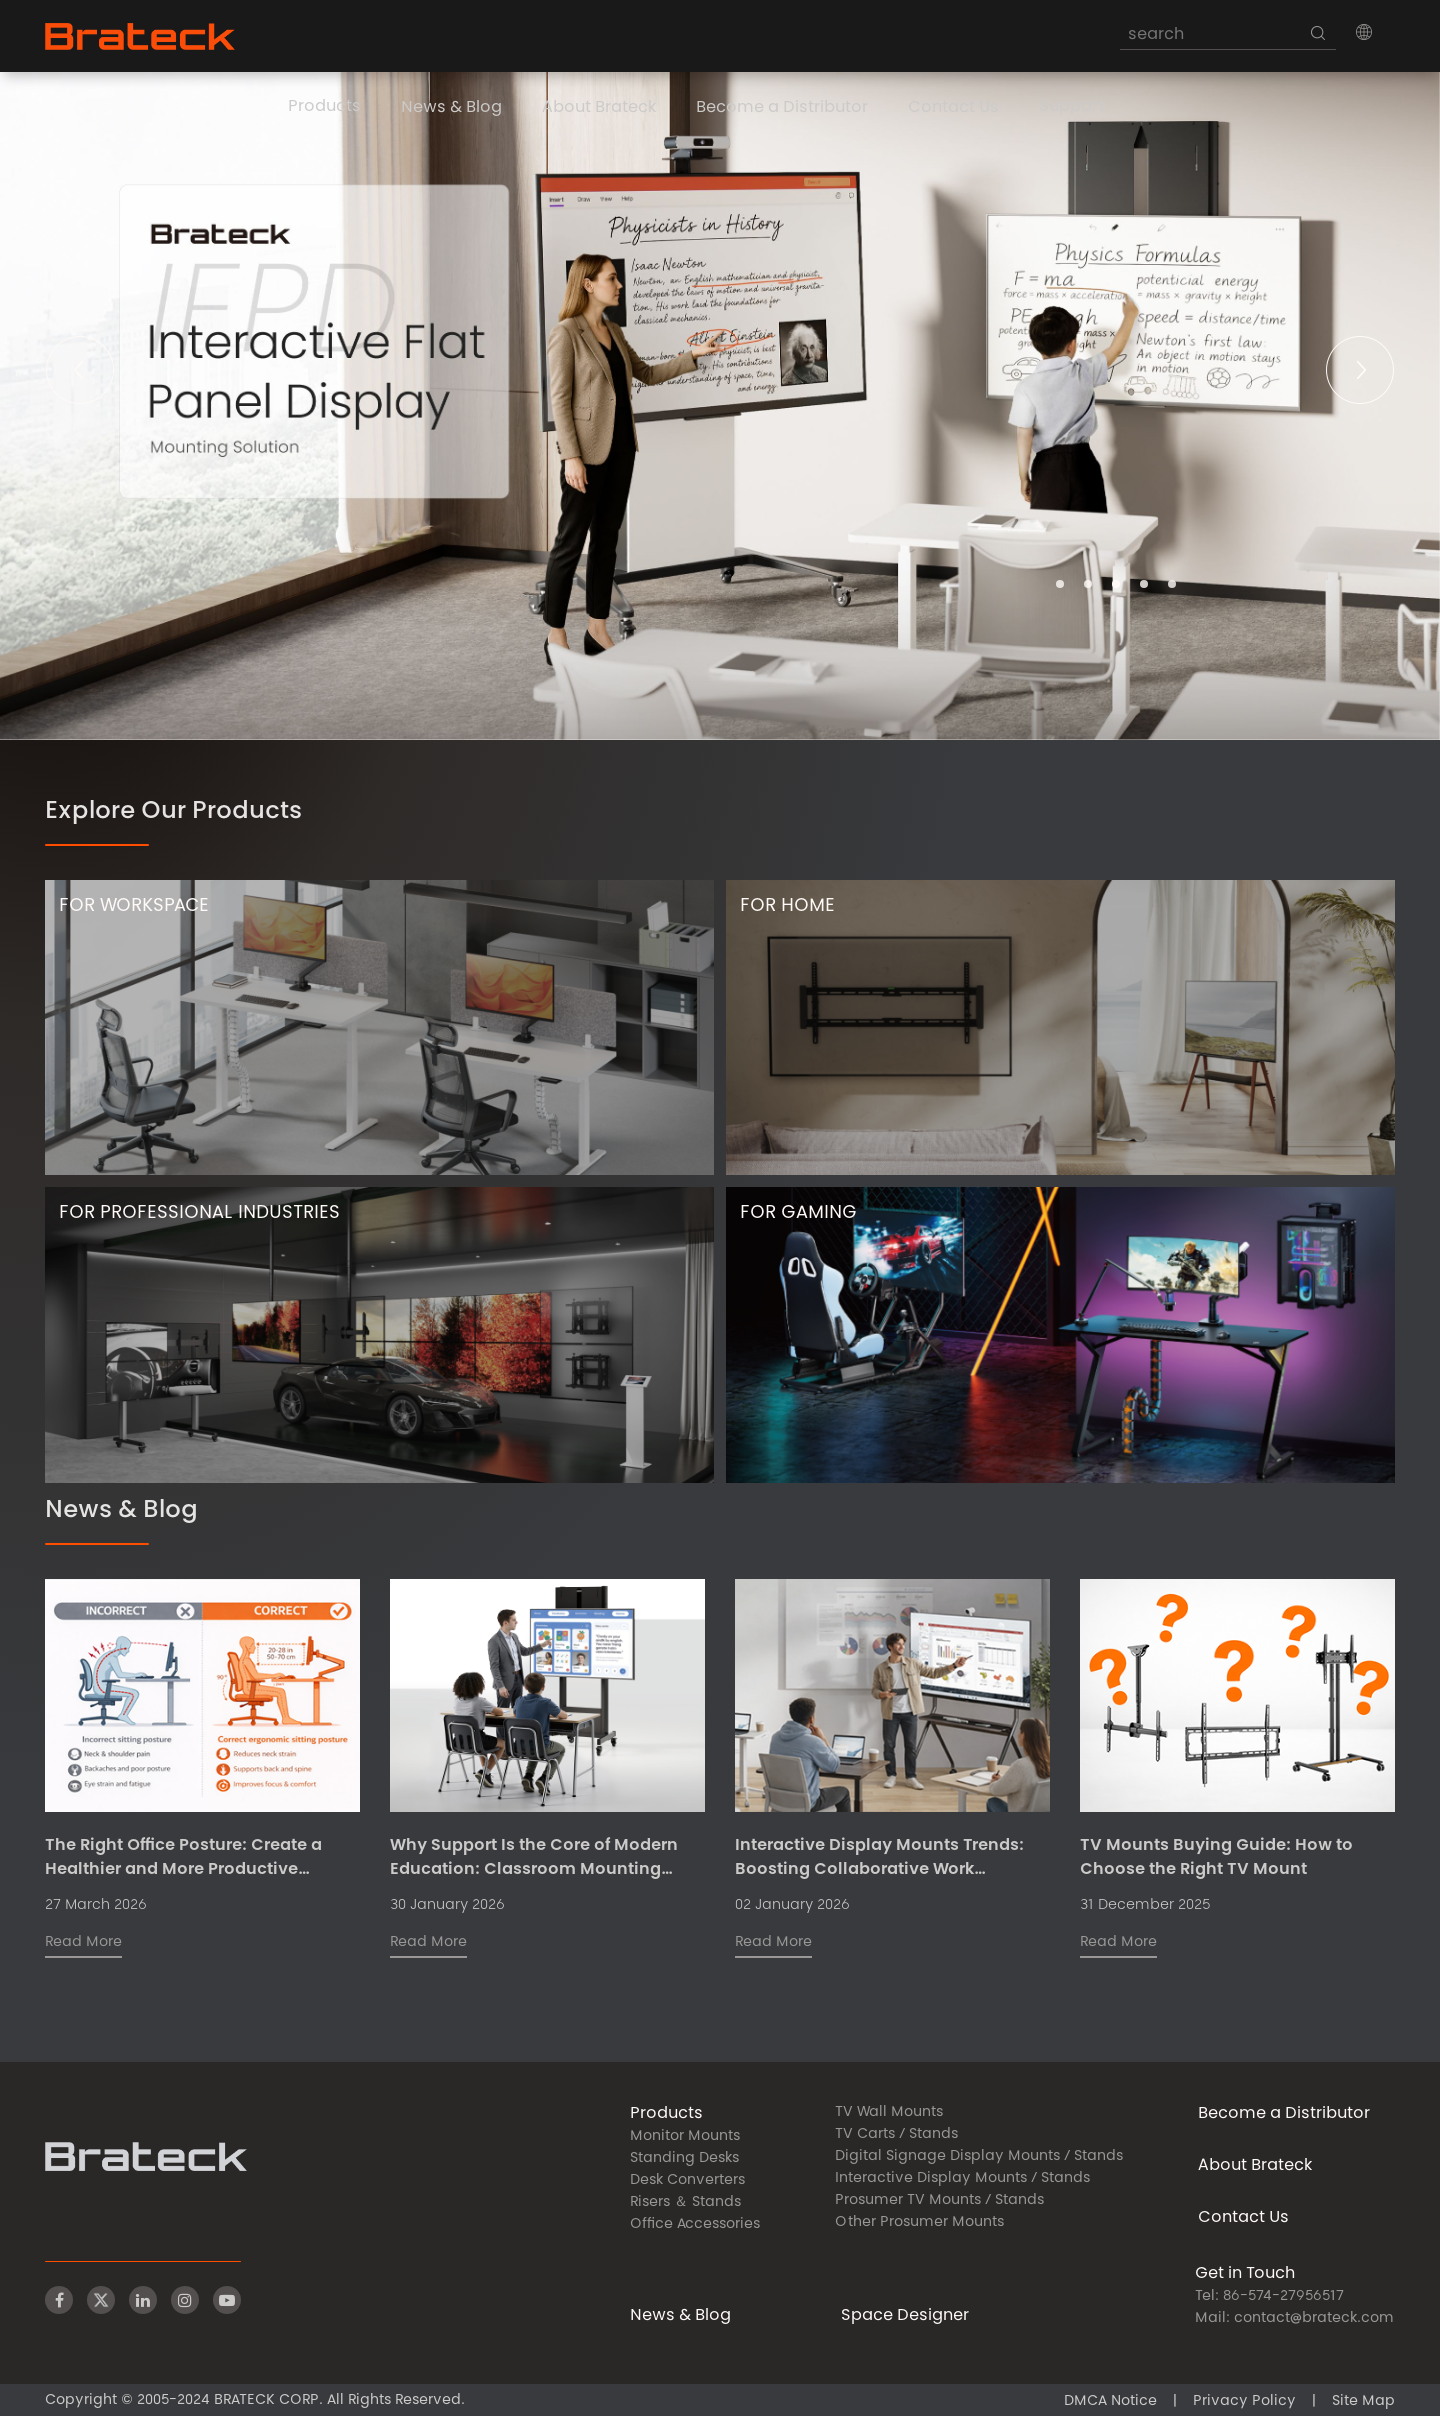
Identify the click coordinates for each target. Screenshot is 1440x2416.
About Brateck (599, 108)
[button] (1364, 32)
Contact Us (953, 108)
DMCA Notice (1110, 2402)
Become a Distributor (782, 108)
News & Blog (451, 108)
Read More (83, 1943)
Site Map (1363, 2402)
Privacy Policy (1244, 2402)
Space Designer (905, 2316)
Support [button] (1072, 107)
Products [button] (324, 107)
